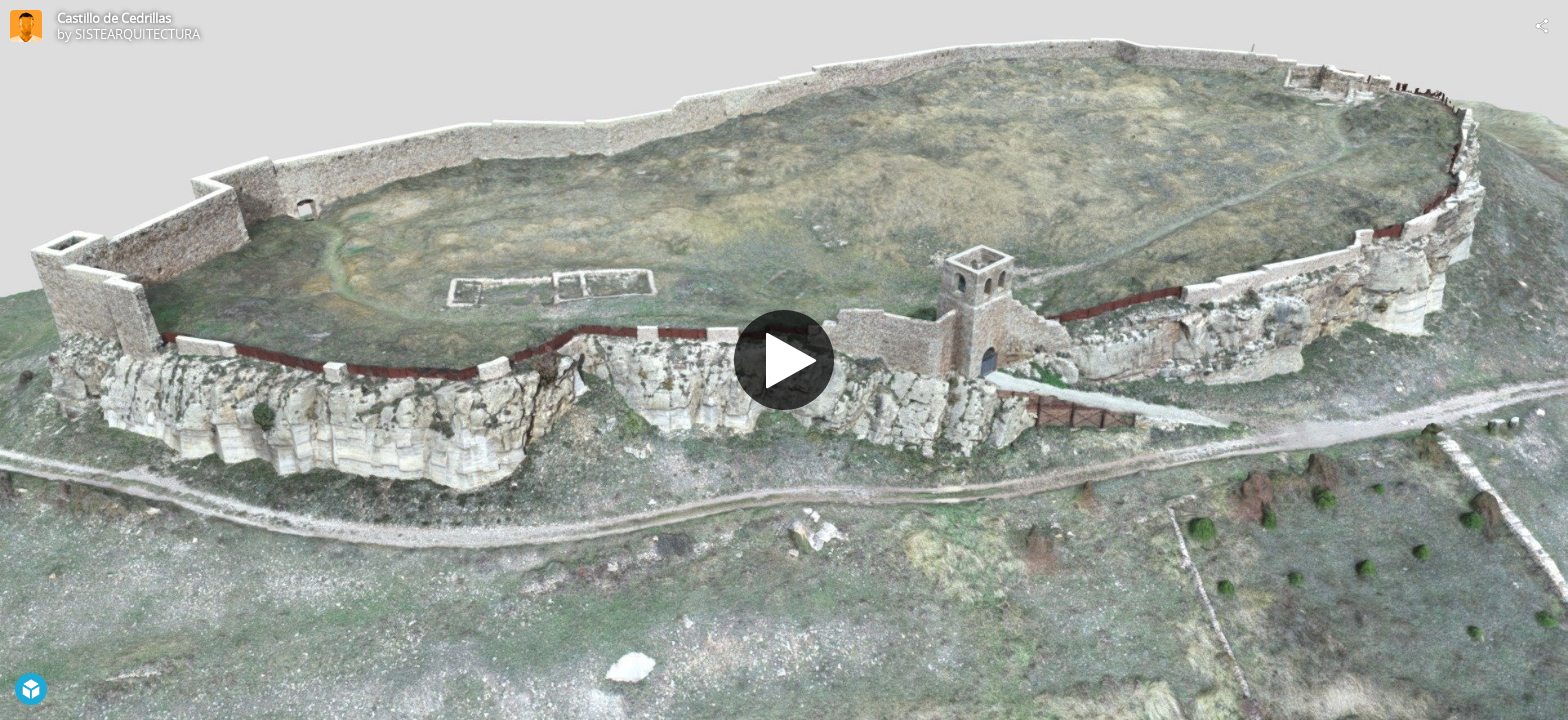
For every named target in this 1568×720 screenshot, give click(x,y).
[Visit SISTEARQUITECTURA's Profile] (26, 26)
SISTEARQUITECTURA (137, 34)
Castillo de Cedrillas (114, 18)
